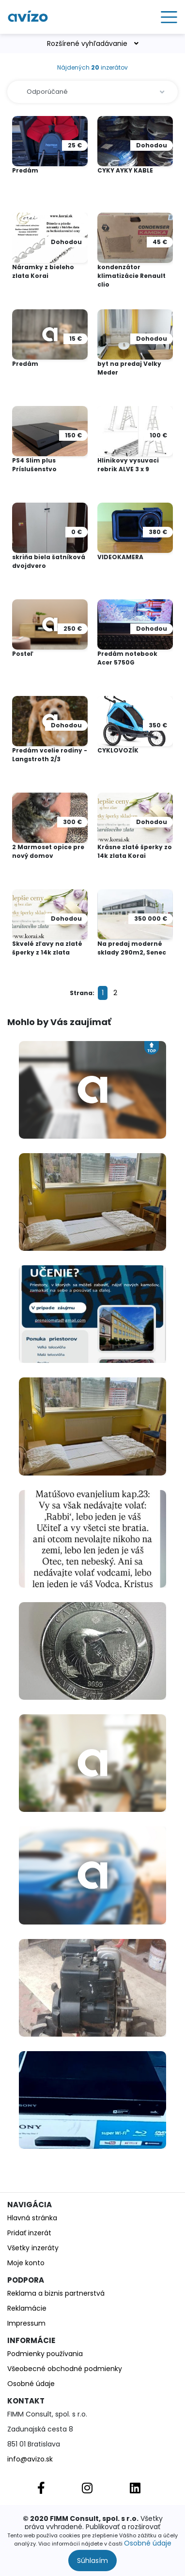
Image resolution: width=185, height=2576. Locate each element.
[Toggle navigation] (166, 17)
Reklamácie (26, 2308)
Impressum (26, 2323)
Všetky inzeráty (33, 2248)
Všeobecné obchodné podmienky (64, 2368)
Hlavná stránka (32, 2218)
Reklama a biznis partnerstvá (56, 2293)
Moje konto (26, 2263)
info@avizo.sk (30, 2459)
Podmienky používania (45, 2354)
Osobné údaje (147, 2543)
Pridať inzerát (29, 2233)
